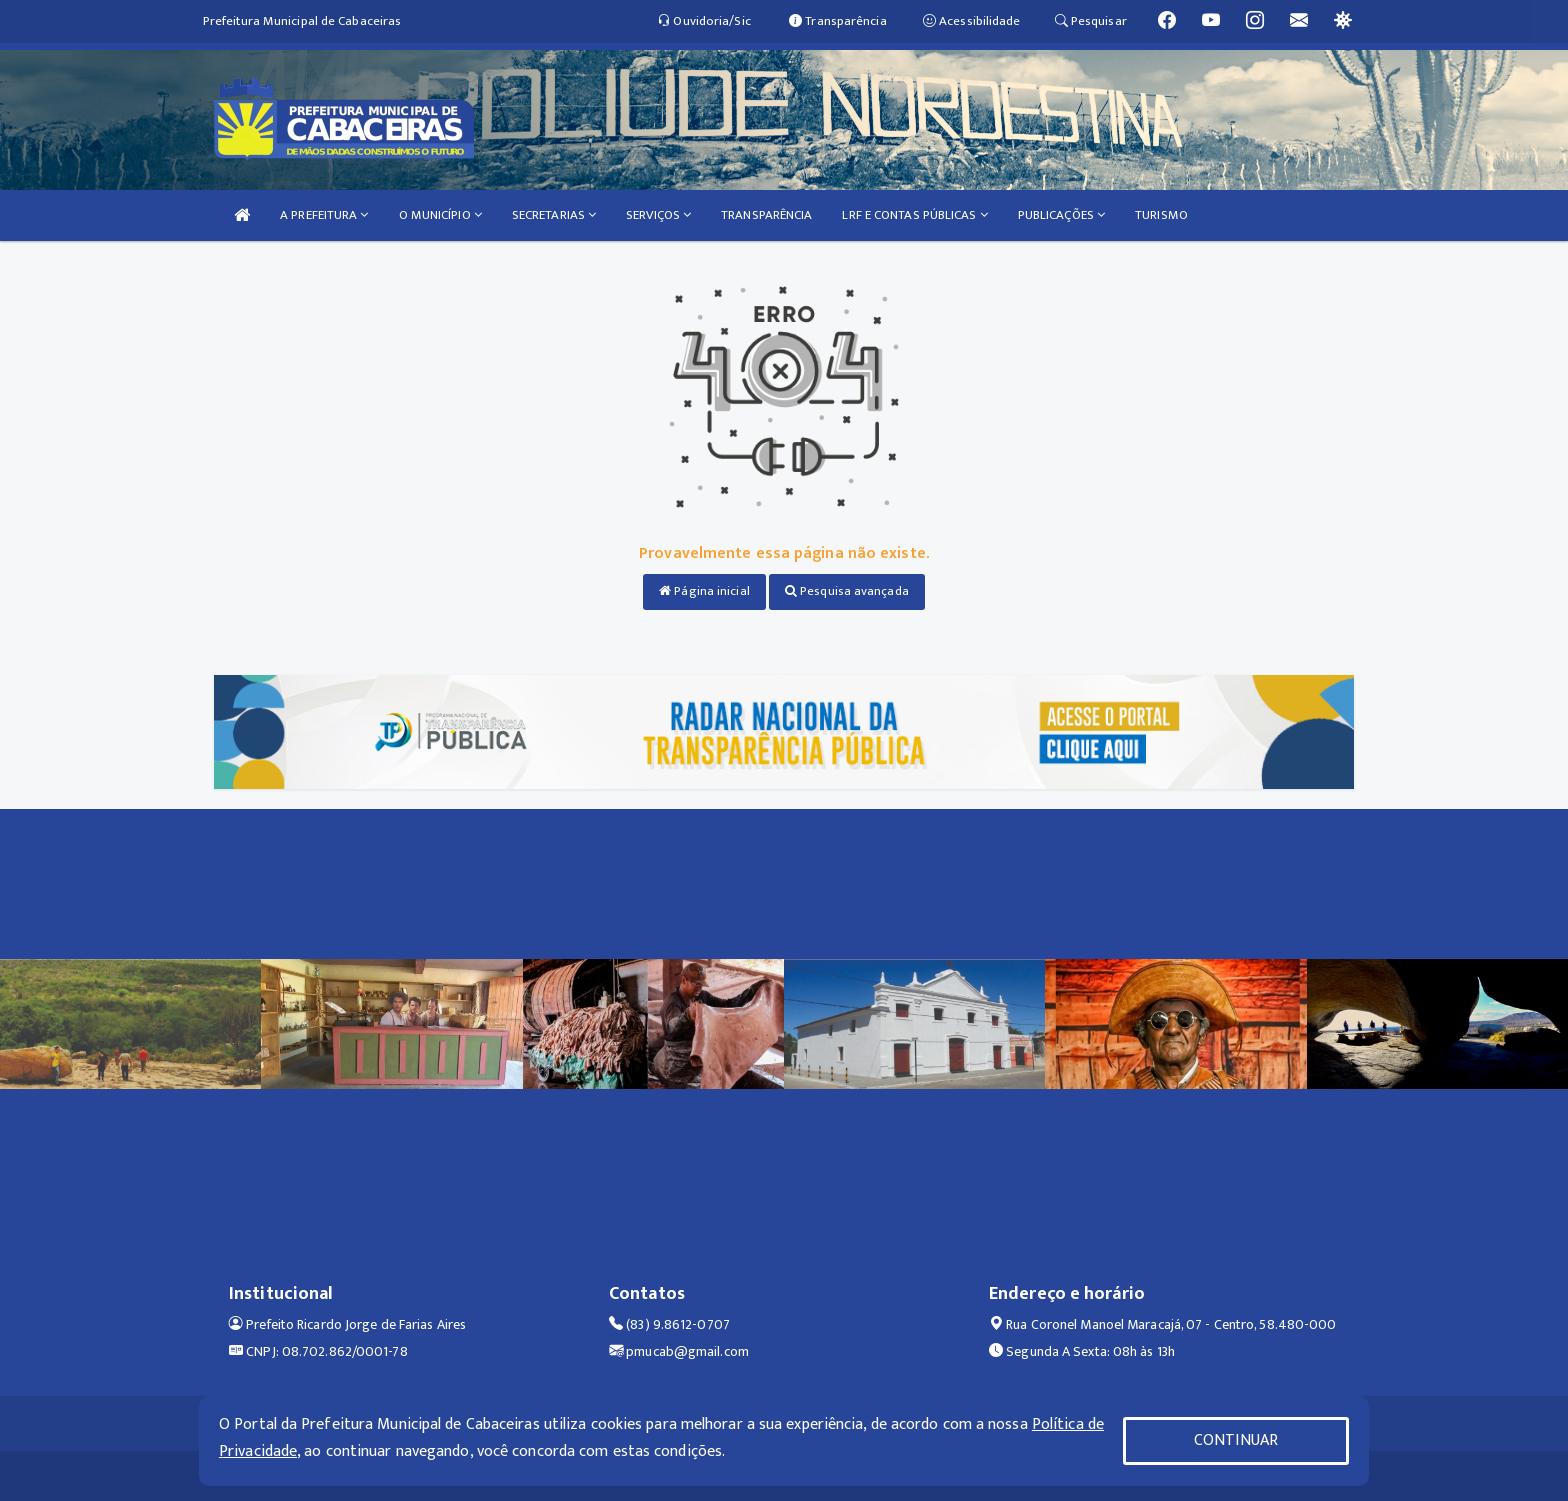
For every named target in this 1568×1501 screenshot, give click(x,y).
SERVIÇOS (658, 215)
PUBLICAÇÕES (1061, 215)
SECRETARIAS (554, 215)
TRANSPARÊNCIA (766, 215)
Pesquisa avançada (847, 591)
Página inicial (704, 591)
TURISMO (1161, 215)
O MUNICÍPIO (440, 215)
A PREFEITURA (324, 215)
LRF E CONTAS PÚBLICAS (914, 215)
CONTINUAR (1236, 1440)
